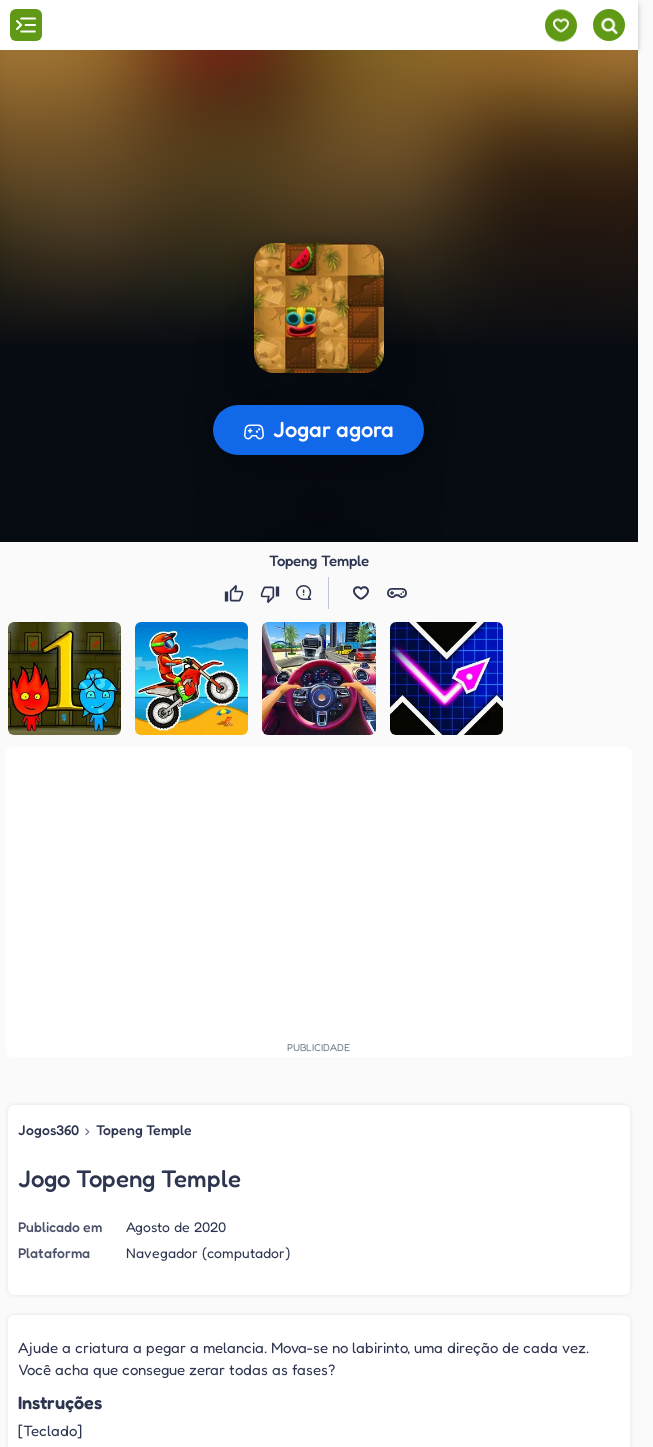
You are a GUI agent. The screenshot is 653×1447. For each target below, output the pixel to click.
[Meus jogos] (560, 25)
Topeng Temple (144, 1129)
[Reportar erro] (308, 593)
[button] (361, 593)
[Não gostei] (272, 593)
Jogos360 (48, 1129)
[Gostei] (236, 593)
